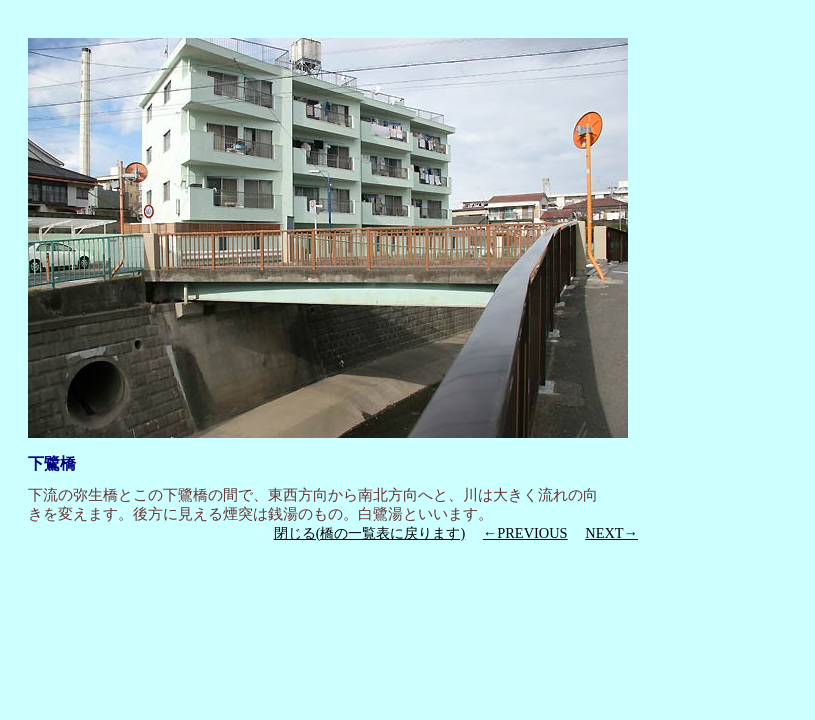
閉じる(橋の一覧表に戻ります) (370, 533)
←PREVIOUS (525, 533)
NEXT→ (611, 533)
